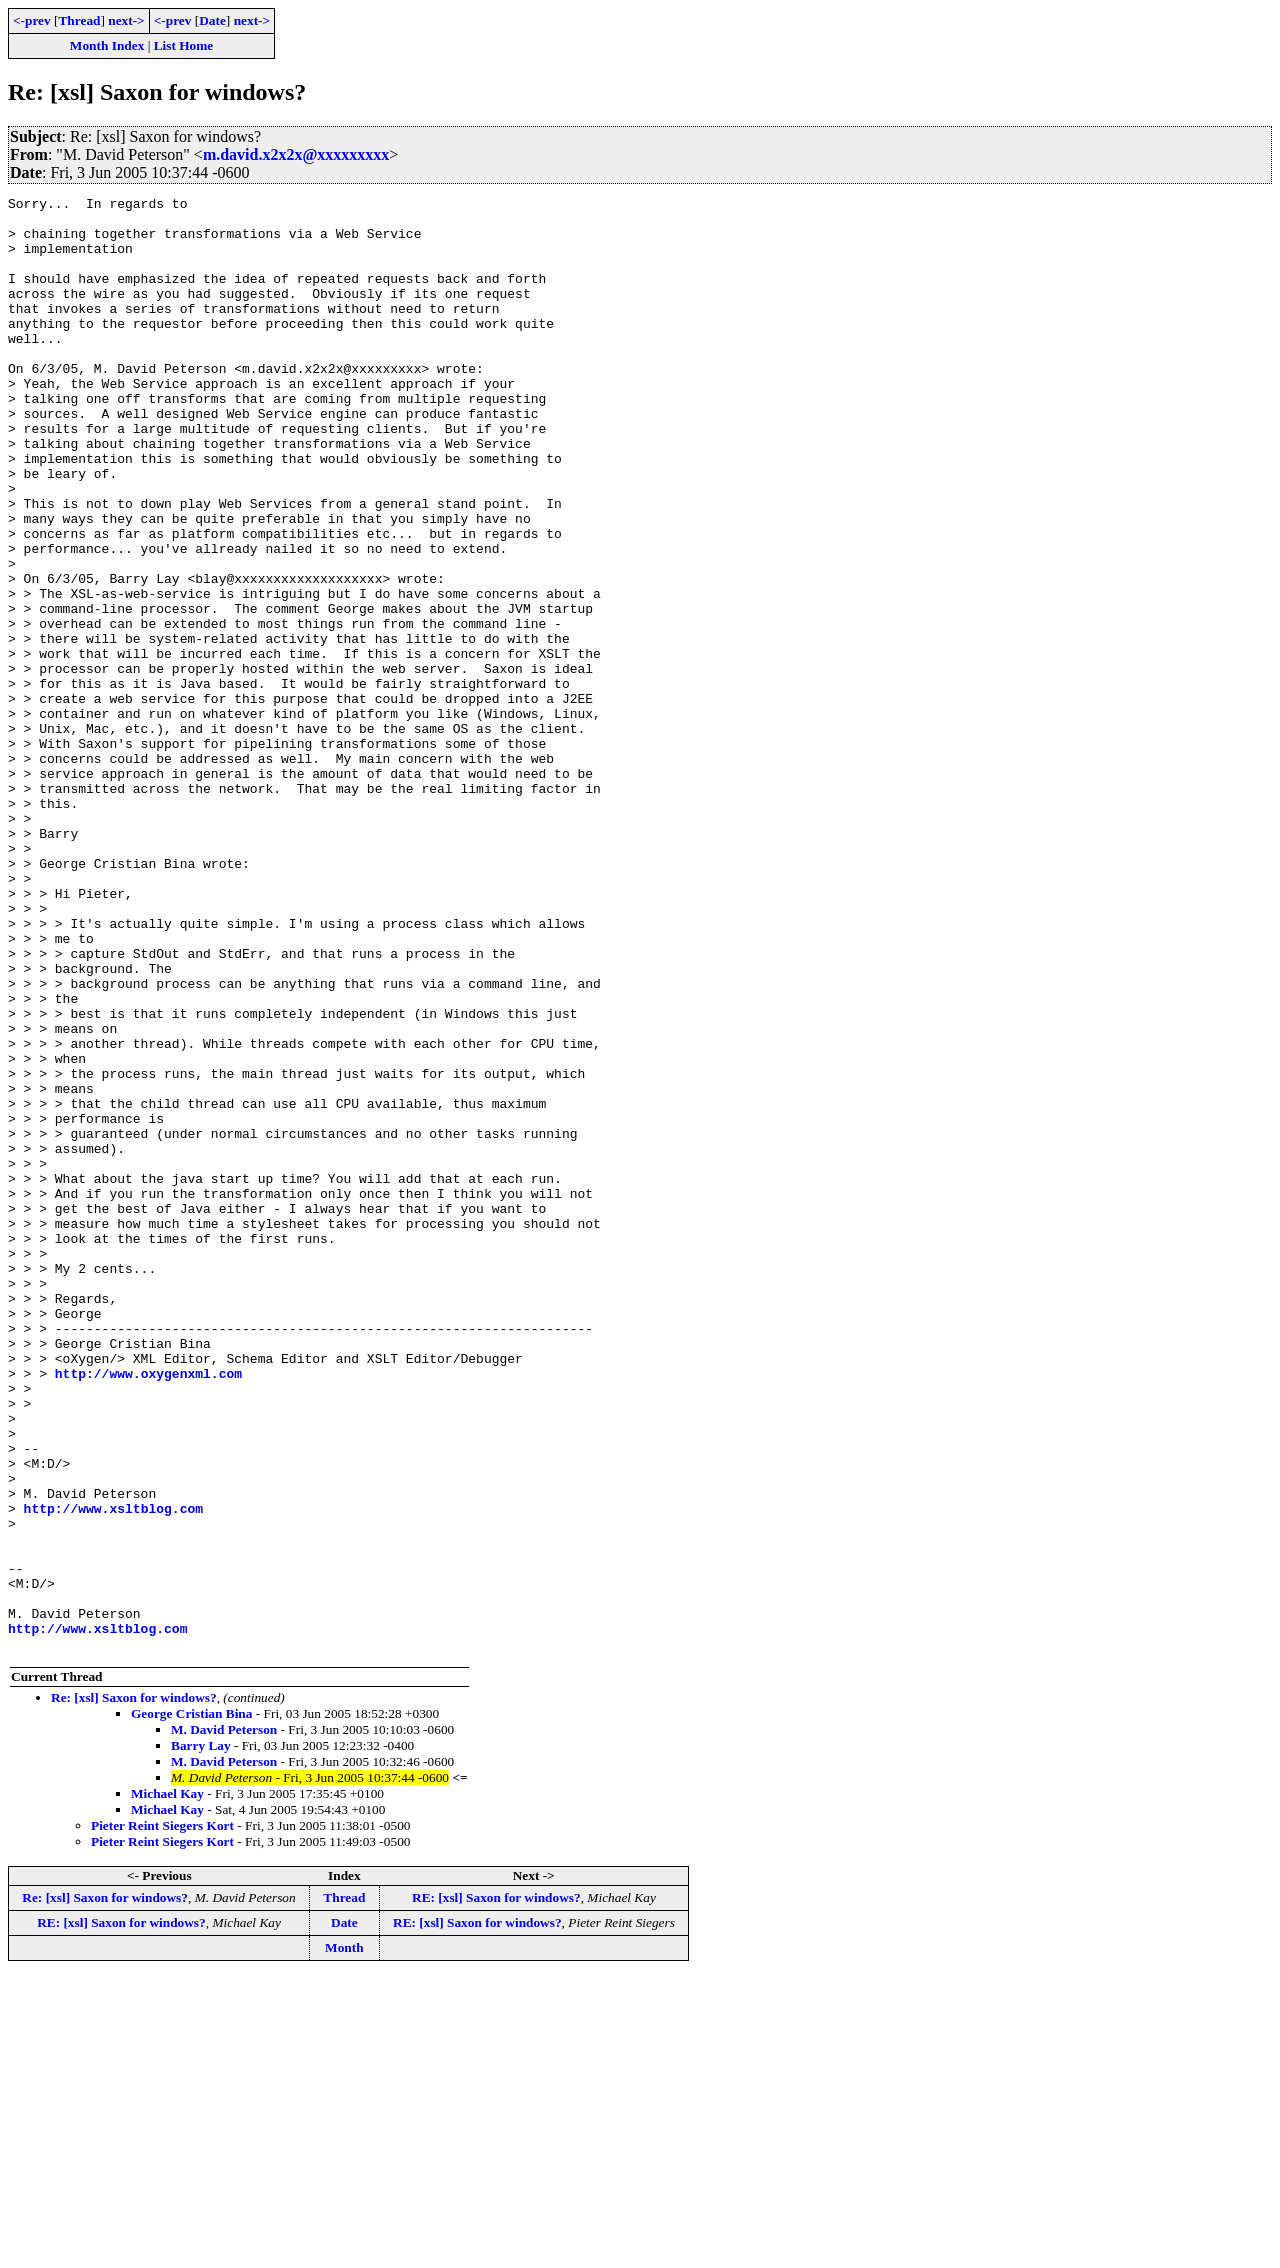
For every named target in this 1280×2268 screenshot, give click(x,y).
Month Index (107, 45)
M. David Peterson (224, 2020)
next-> (126, 20)
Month (344, 2238)
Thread (79, 20)
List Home (184, 45)
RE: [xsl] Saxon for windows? (496, 2188)
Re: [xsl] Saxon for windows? (134, 1988)
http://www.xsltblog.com (113, 1772)
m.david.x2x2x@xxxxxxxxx (296, 154)
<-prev (32, 20)
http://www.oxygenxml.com (148, 1610)
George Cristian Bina (191, 2004)
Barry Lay (201, 2036)
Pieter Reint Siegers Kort (162, 2116)
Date (212, 20)
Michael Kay (167, 2084)
